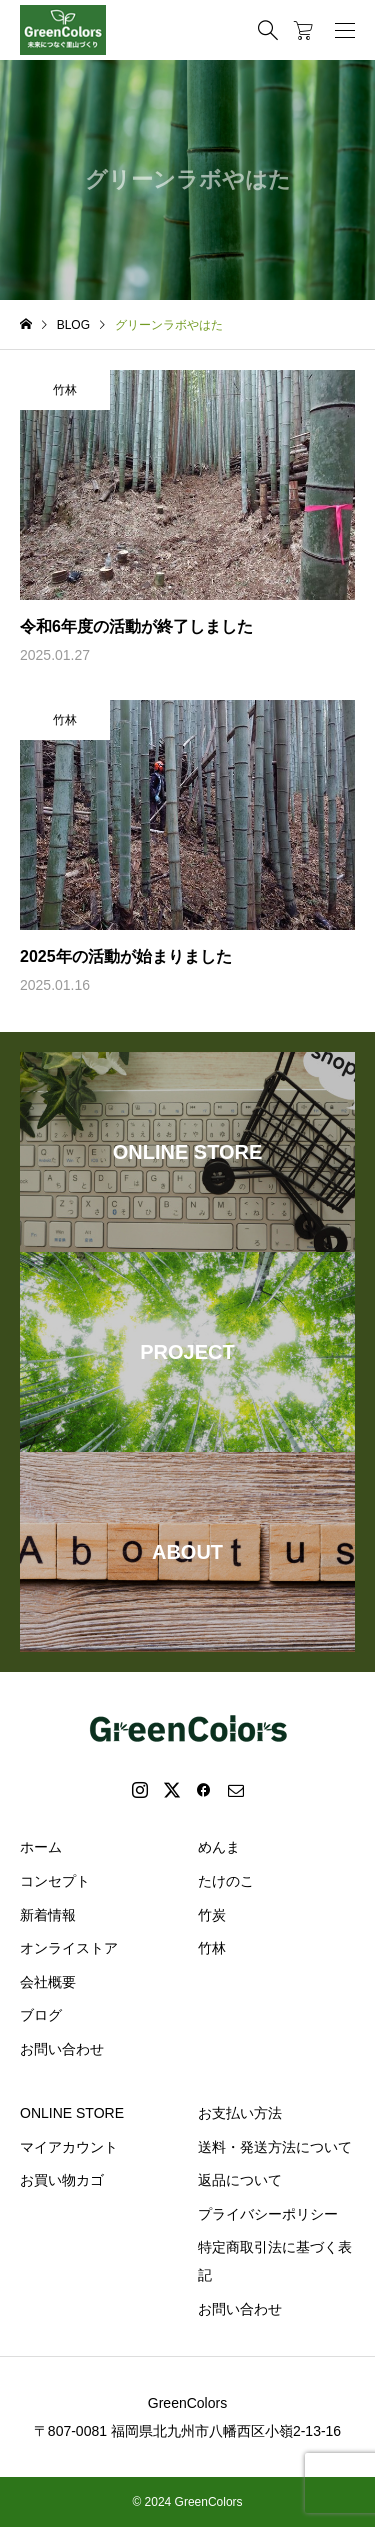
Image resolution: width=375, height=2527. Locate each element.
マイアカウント (69, 2147)
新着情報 (48, 1915)
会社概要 (48, 1982)
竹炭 (212, 1915)
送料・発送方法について (275, 2147)
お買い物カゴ (62, 2180)
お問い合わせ (62, 2049)
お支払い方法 (240, 2113)
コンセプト (55, 1881)
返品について (240, 2180)
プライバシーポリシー (268, 2214)
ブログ (41, 2015)
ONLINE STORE (72, 2113)
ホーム (41, 1847)
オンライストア (69, 1948)
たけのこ (226, 1881)
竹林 (212, 1948)
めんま (219, 1847)
